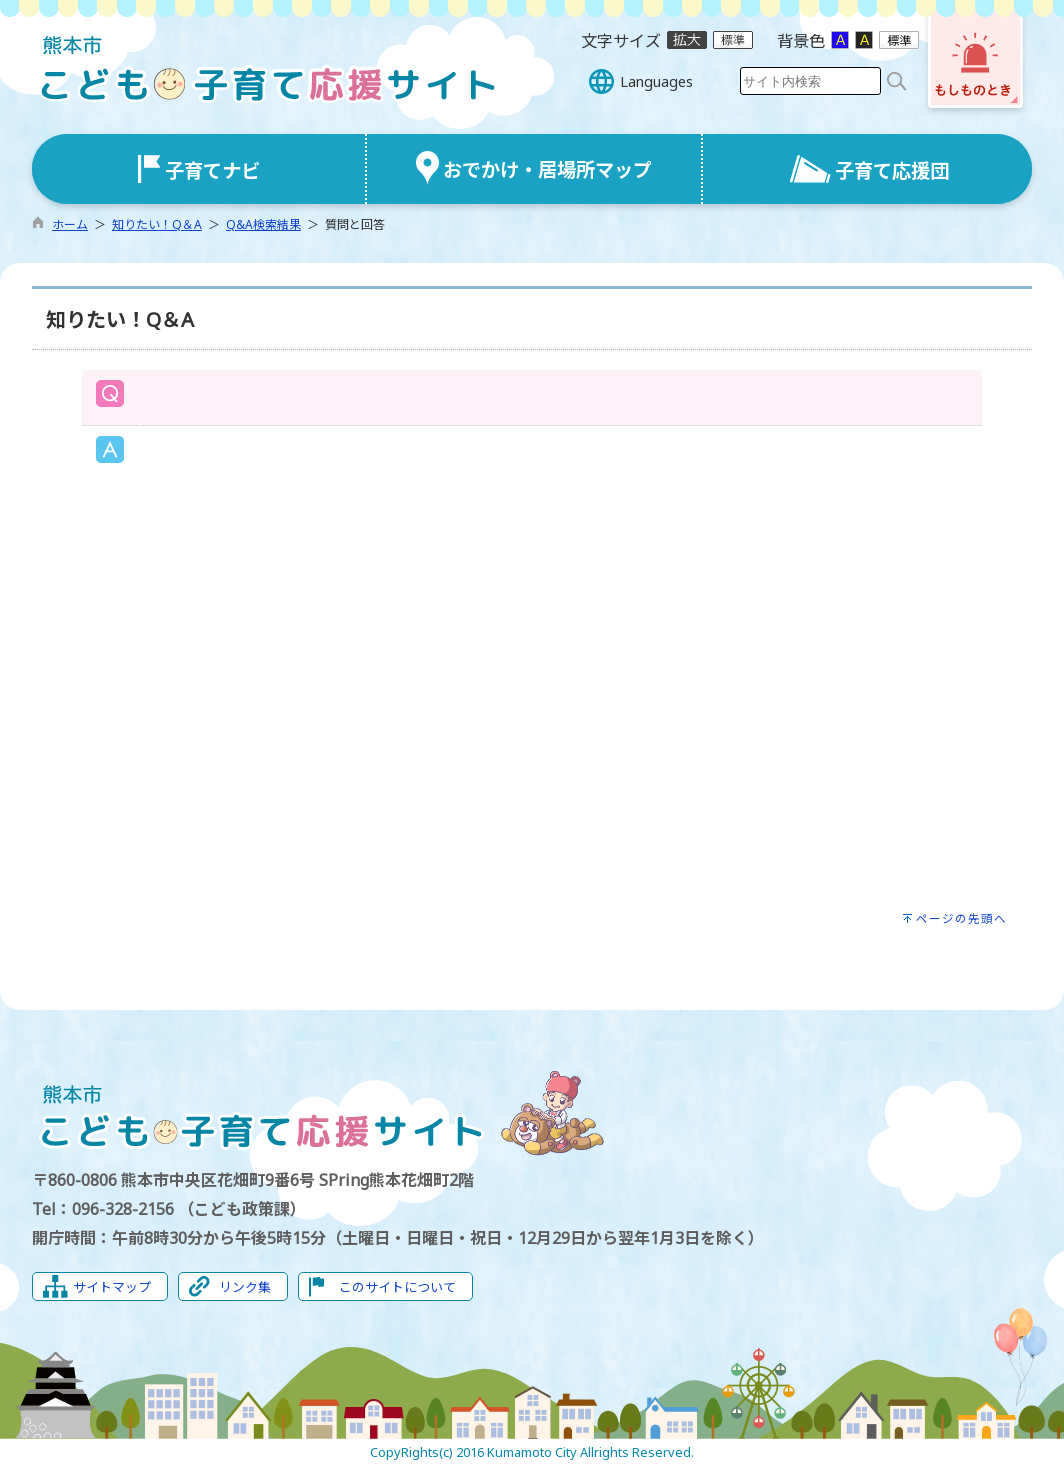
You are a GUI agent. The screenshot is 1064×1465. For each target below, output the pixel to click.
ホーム (70, 224)
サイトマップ (112, 1287)
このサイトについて (397, 1287)
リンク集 (245, 1287)
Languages (656, 81)
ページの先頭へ (961, 918)
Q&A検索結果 (263, 224)
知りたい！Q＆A (157, 224)
